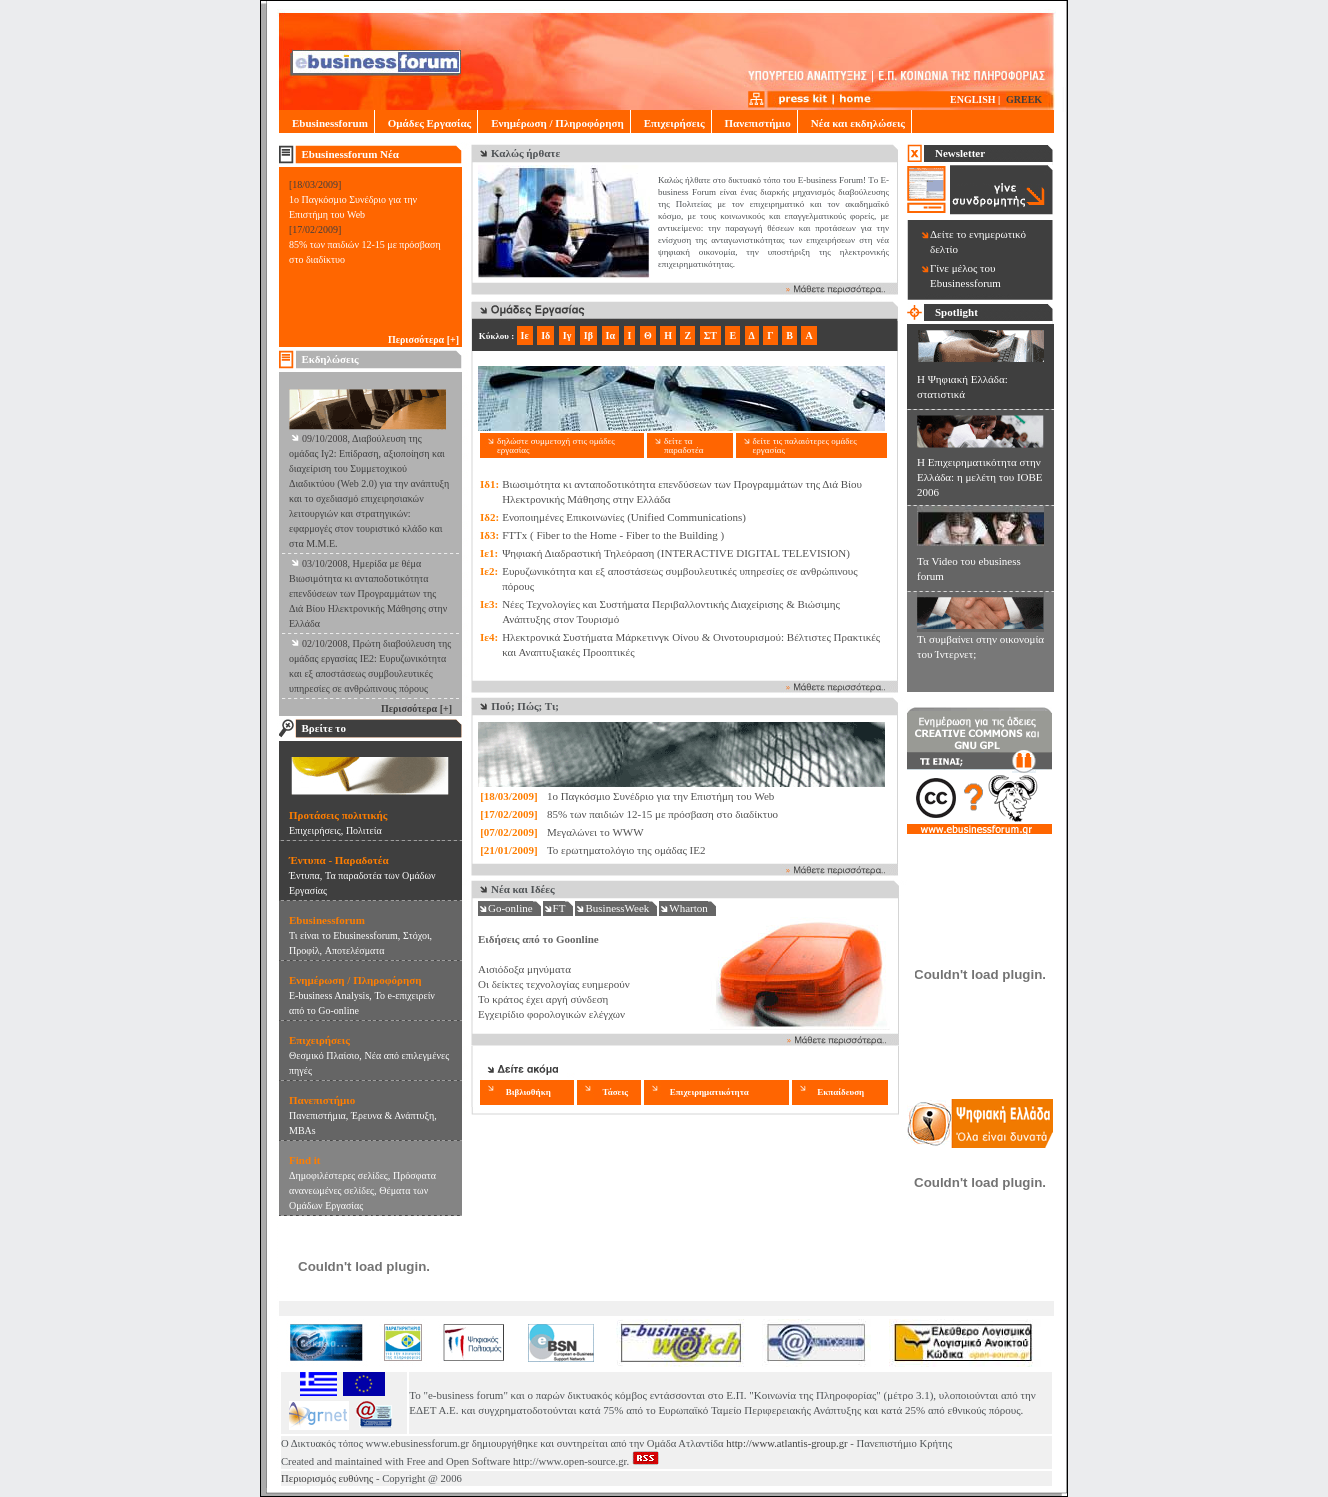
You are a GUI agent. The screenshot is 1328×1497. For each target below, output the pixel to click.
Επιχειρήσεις (671, 123)
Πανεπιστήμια (317, 1115)
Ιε (525, 335)
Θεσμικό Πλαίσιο (324, 1055)
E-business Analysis (329, 995)
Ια (610, 335)
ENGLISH (973, 99)
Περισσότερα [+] (423, 339)
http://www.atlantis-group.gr (786, 1443)
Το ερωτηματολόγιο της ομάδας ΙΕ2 (626, 850)
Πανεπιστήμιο (754, 123)
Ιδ (545, 335)
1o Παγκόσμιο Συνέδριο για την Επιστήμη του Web (660, 796)
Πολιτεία (364, 830)
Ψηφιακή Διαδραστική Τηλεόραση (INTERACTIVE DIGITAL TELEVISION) (676, 553)
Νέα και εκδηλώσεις (854, 123)
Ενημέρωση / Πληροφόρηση (553, 123)
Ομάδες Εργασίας (426, 123)
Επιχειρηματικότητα (709, 1092)
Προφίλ (304, 950)
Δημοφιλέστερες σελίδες (338, 1175)
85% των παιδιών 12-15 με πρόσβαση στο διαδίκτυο (662, 814)
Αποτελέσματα (355, 950)
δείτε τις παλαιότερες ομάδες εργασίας (805, 445)
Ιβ (588, 335)
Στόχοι (416, 935)
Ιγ (567, 335)
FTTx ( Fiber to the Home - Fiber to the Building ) (613, 535)
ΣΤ (710, 335)
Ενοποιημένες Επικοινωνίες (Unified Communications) (624, 517)
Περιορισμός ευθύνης (327, 1478)
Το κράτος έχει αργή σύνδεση (543, 999)
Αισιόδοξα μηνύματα (524, 969)
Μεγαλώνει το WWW (595, 832)
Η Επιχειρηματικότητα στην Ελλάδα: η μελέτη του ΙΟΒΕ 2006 (980, 477)
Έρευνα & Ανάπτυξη (392, 1115)
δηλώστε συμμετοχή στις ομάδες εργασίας (556, 445)
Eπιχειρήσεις (315, 830)
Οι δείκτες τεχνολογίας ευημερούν (554, 984)
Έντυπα (304, 875)
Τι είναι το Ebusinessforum (343, 935)
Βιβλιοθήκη (528, 1092)
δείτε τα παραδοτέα (683, 445)
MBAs (302, 1130)
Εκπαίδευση (840, 1092)
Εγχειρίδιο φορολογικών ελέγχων (551, 1014)
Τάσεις (615, 1092)
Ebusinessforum (326, 123)
